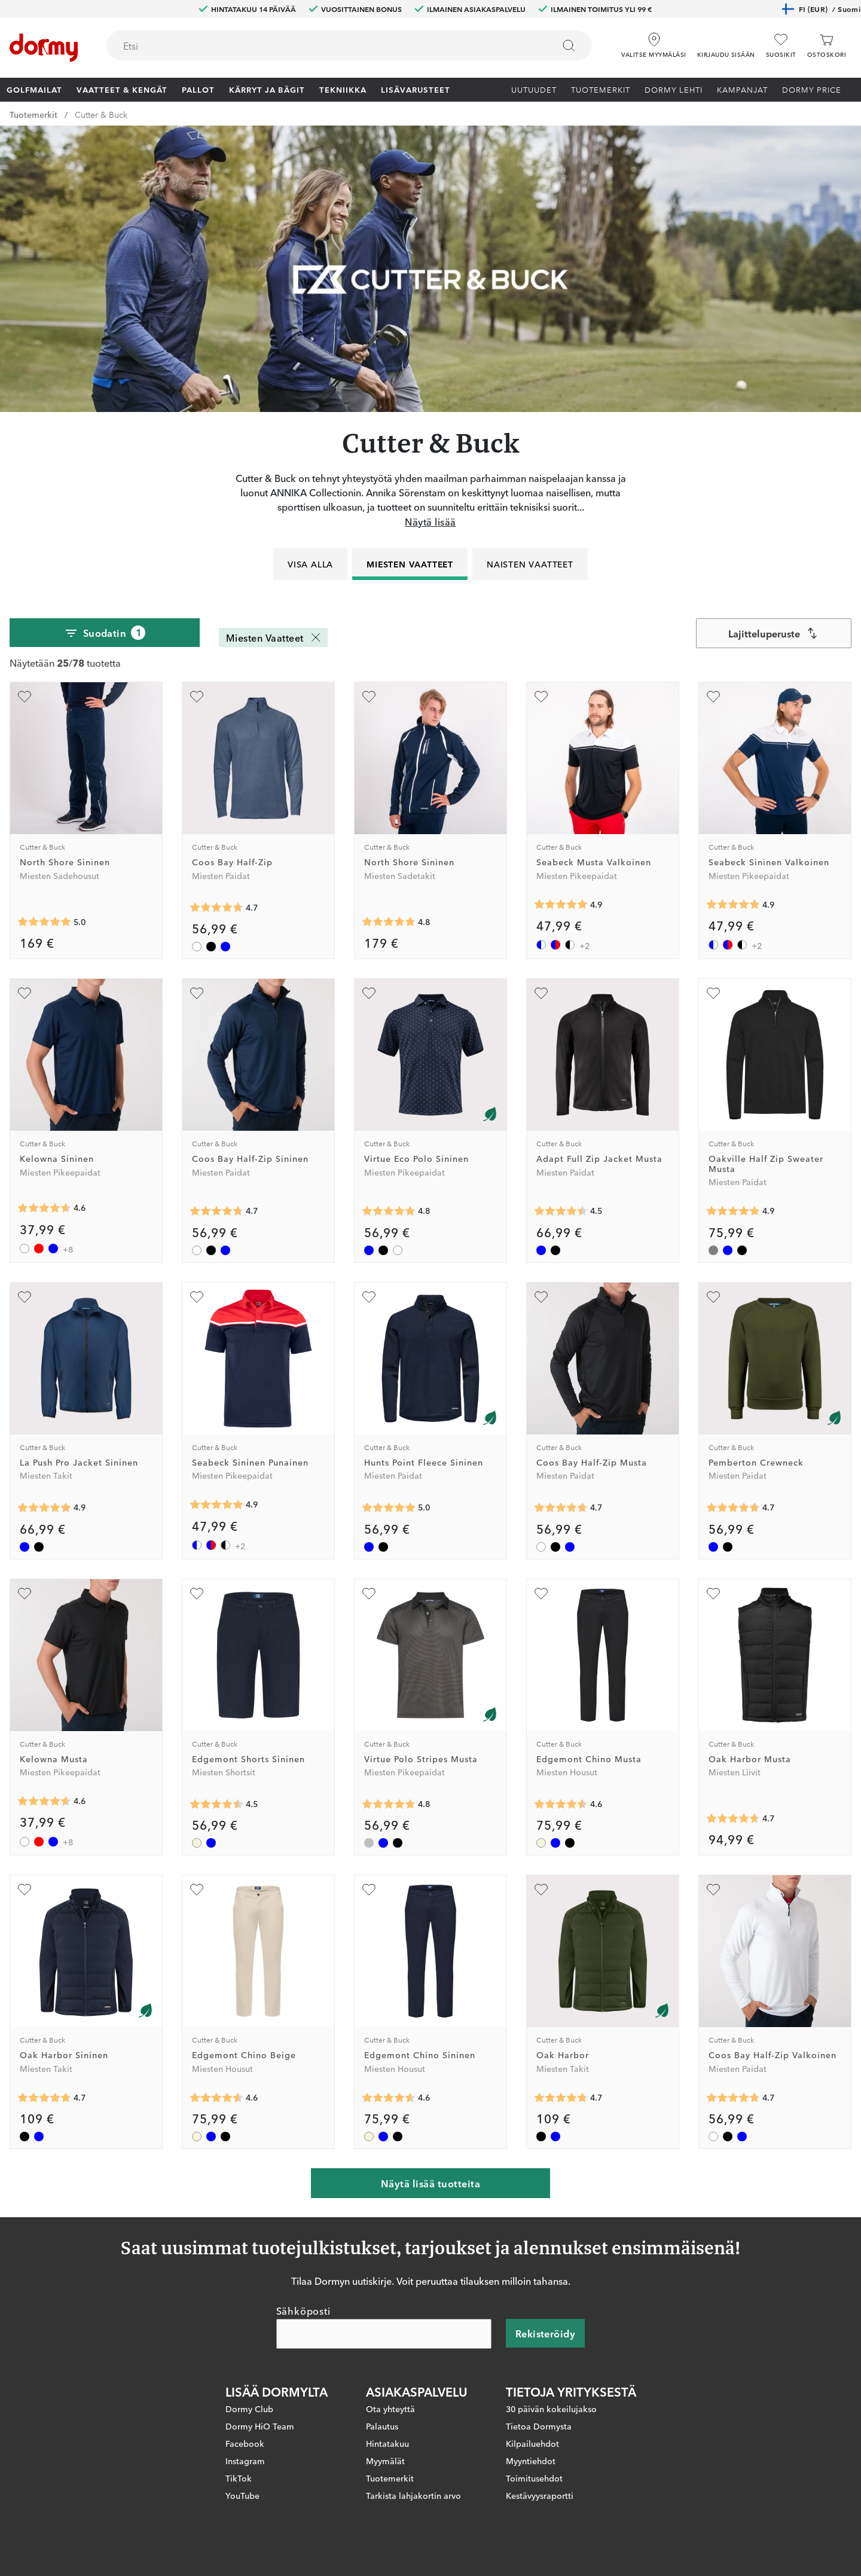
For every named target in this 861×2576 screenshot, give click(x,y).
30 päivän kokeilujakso (551, 2409)
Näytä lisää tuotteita (430, 2183)
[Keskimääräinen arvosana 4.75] (389, 1804)
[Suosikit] (781, 46)
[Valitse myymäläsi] (653, 41)
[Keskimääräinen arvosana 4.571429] (561, 1804)
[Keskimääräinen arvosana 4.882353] (561, 904)
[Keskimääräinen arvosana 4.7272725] (44, 2097)
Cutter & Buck (101, 114)
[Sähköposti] (383, 2334)
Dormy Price (811, 89)
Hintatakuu (387, 2444)
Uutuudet (534, 89)
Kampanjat (742, 89)
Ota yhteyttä (390, 2409)
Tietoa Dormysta (539, 2426)
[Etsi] (568, 45)
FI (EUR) (821, 9)
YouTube (242, 2496)
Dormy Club (249, 2409)
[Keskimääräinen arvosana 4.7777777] (389, 922)
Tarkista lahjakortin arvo (413, 2496)
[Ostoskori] (827, 46)
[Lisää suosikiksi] (24, 696)
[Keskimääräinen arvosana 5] (44, 922)
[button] (726, 41)
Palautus (382, 2426)
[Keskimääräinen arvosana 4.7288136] (216, 907)
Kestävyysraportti (539, 2496)
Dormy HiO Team (259, 2426)
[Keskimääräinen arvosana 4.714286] (733, 1508)
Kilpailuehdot (532, 2444)
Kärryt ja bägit (267, 89)
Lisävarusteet (415, 89)
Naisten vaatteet (530, 564)
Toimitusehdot (534, 2479)
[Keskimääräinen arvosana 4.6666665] (733, 1818)
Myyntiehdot (530, 2461)
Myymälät (385, 2461)
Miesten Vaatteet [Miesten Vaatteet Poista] (274, 637)
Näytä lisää (430, 521)
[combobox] (349, 45)
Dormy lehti (674, 89)
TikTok (238, 2479)
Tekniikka (343, 89)
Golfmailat (34, 89)
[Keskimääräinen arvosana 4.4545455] (561, 1211)
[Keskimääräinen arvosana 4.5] (216, 1804)
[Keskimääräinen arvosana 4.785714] (389, 1211)
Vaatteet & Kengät (122, 89)
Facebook (244, 2444)
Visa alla (310, 564)
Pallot (198, 89)
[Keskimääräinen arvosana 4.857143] (733, 1211)
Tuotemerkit (600, 89)
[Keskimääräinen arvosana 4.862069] (44, 1508)
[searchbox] (321, 45)
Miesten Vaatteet (410, 564)
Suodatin (105, 632)
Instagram (245, 2461)
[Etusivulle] (44, 47)
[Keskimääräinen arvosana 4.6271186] (44, 1208)
